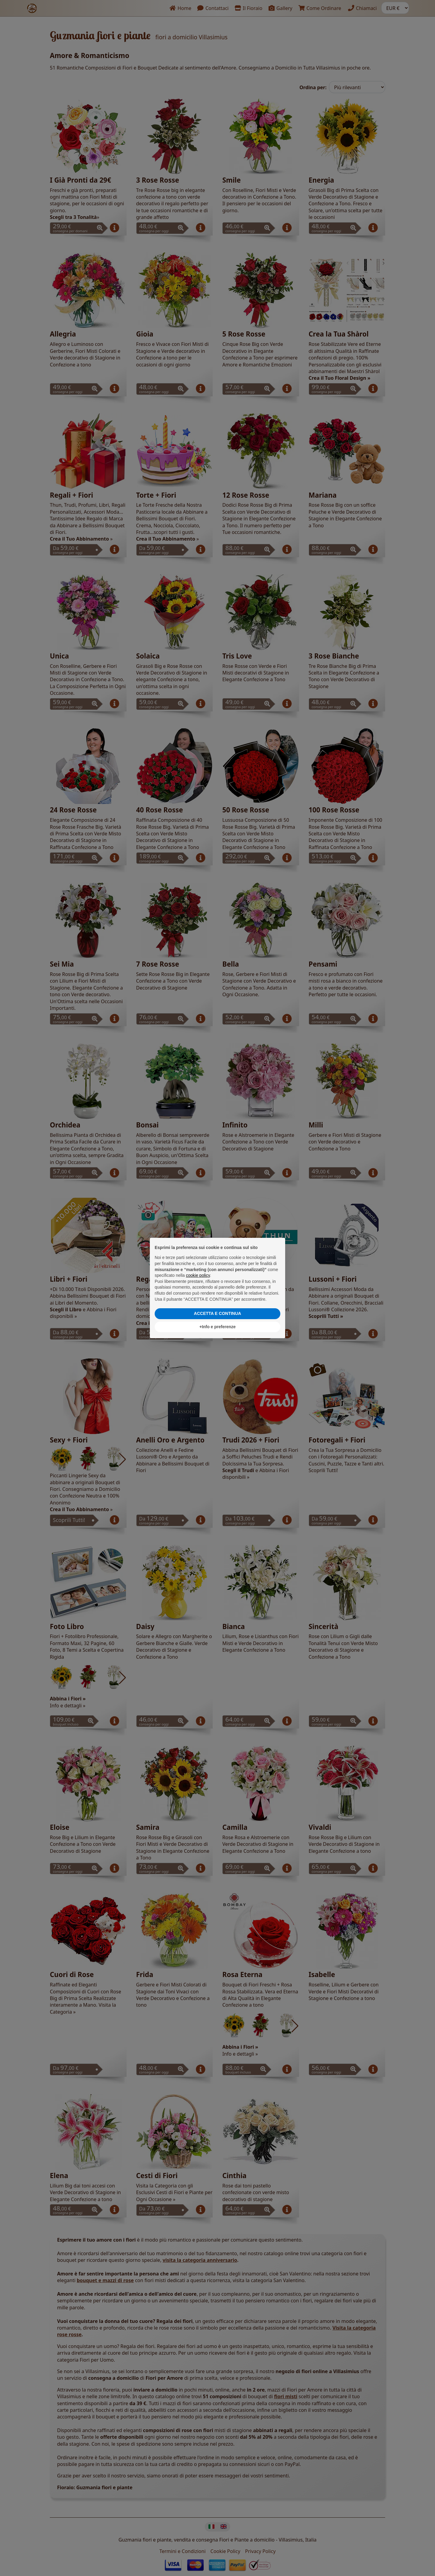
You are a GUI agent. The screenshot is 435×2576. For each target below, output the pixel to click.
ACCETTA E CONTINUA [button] (217, 1313)
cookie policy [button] (198, 1275)
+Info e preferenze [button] (217, 1326)
